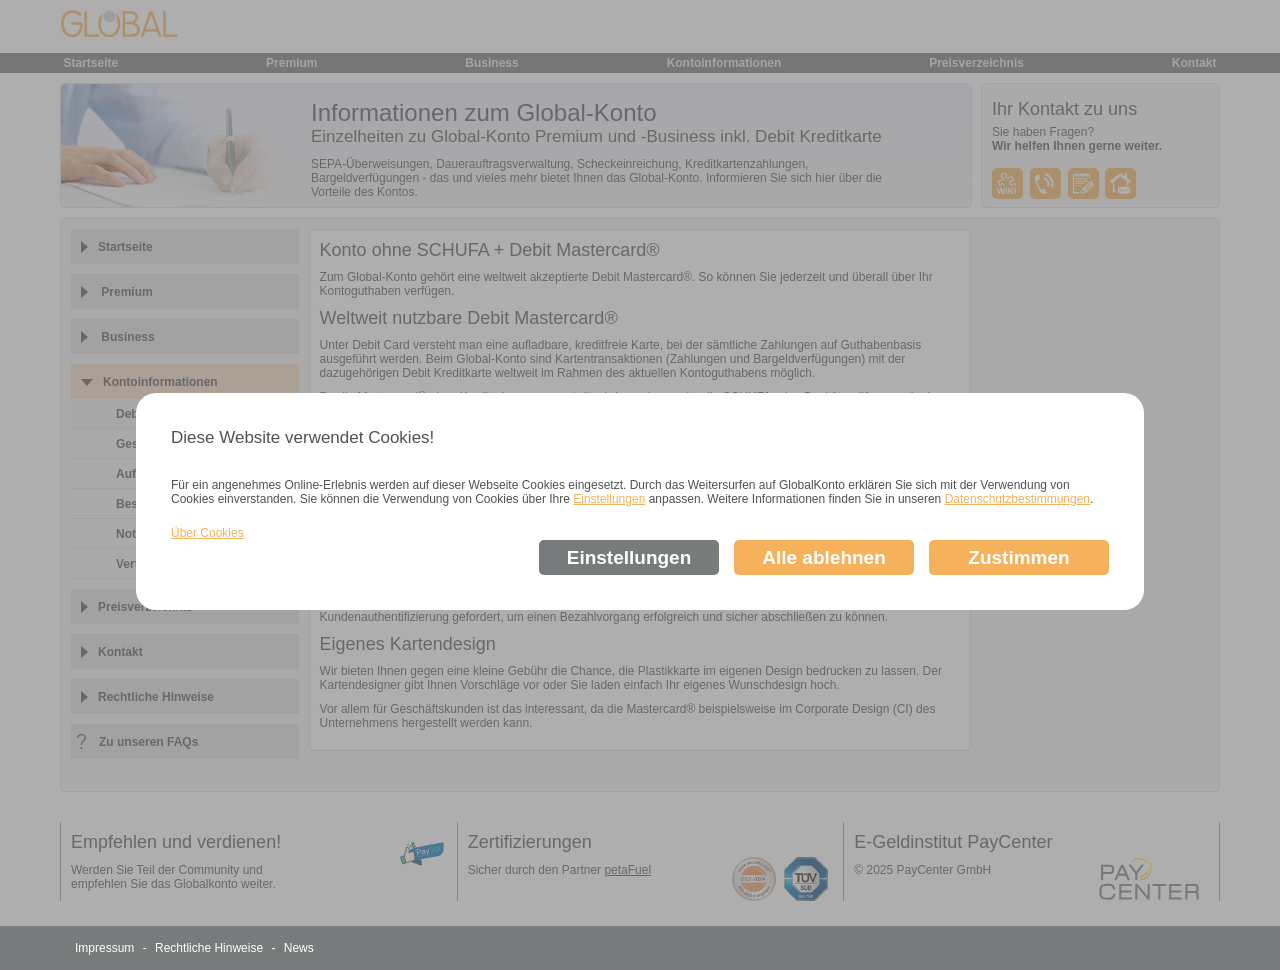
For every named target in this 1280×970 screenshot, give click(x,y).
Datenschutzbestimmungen (1017, 499)
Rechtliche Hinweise (210, 948)
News (299, 948)
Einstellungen (609, 499)
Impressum (106, 948)
